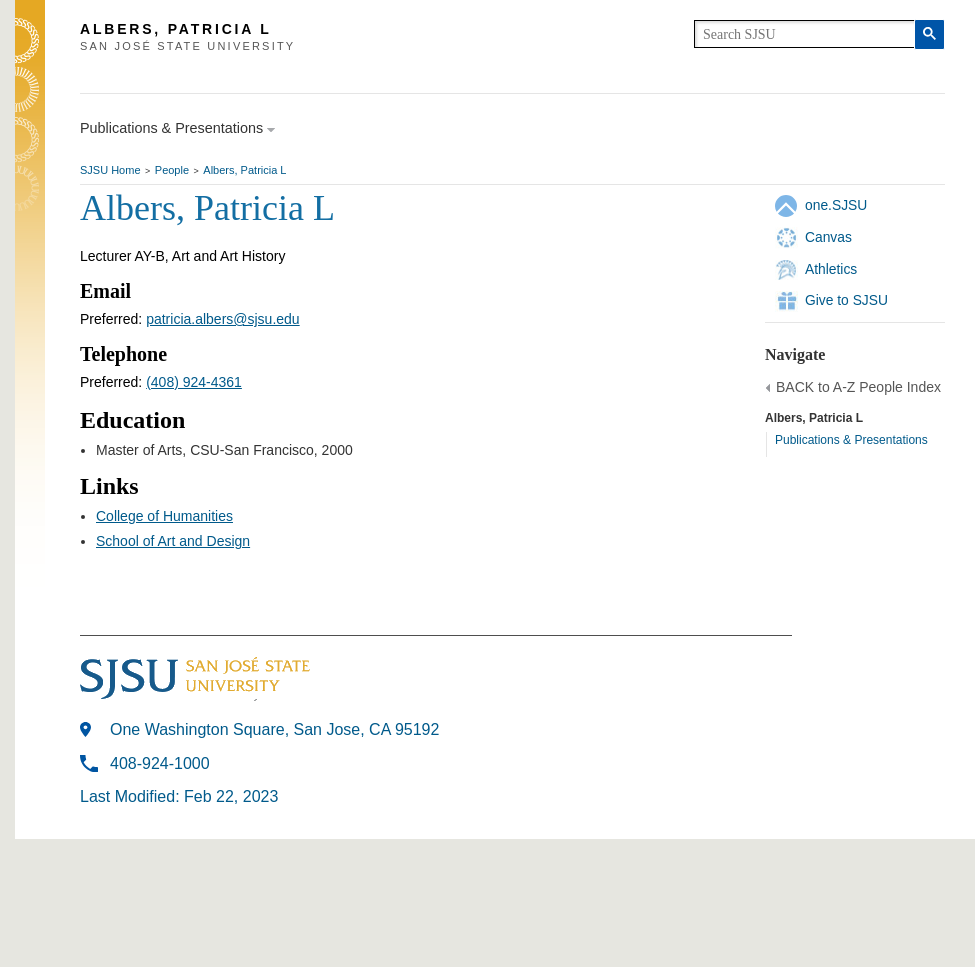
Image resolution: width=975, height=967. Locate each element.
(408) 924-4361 (194, 382)
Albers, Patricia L (244, 170)
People (172, 170)
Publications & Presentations (851, 440)
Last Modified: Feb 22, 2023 (179, 796)
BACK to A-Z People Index (858, 387)
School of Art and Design (173, 541)
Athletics (831, 269)
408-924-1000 (160, 763)
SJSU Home (110, 170)
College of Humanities (164, 516)
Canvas (828, 237)
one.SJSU (836, 205)
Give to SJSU (846, 300)
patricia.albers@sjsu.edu (223, 319)
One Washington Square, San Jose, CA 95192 (274, 729)
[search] (804, 34)
